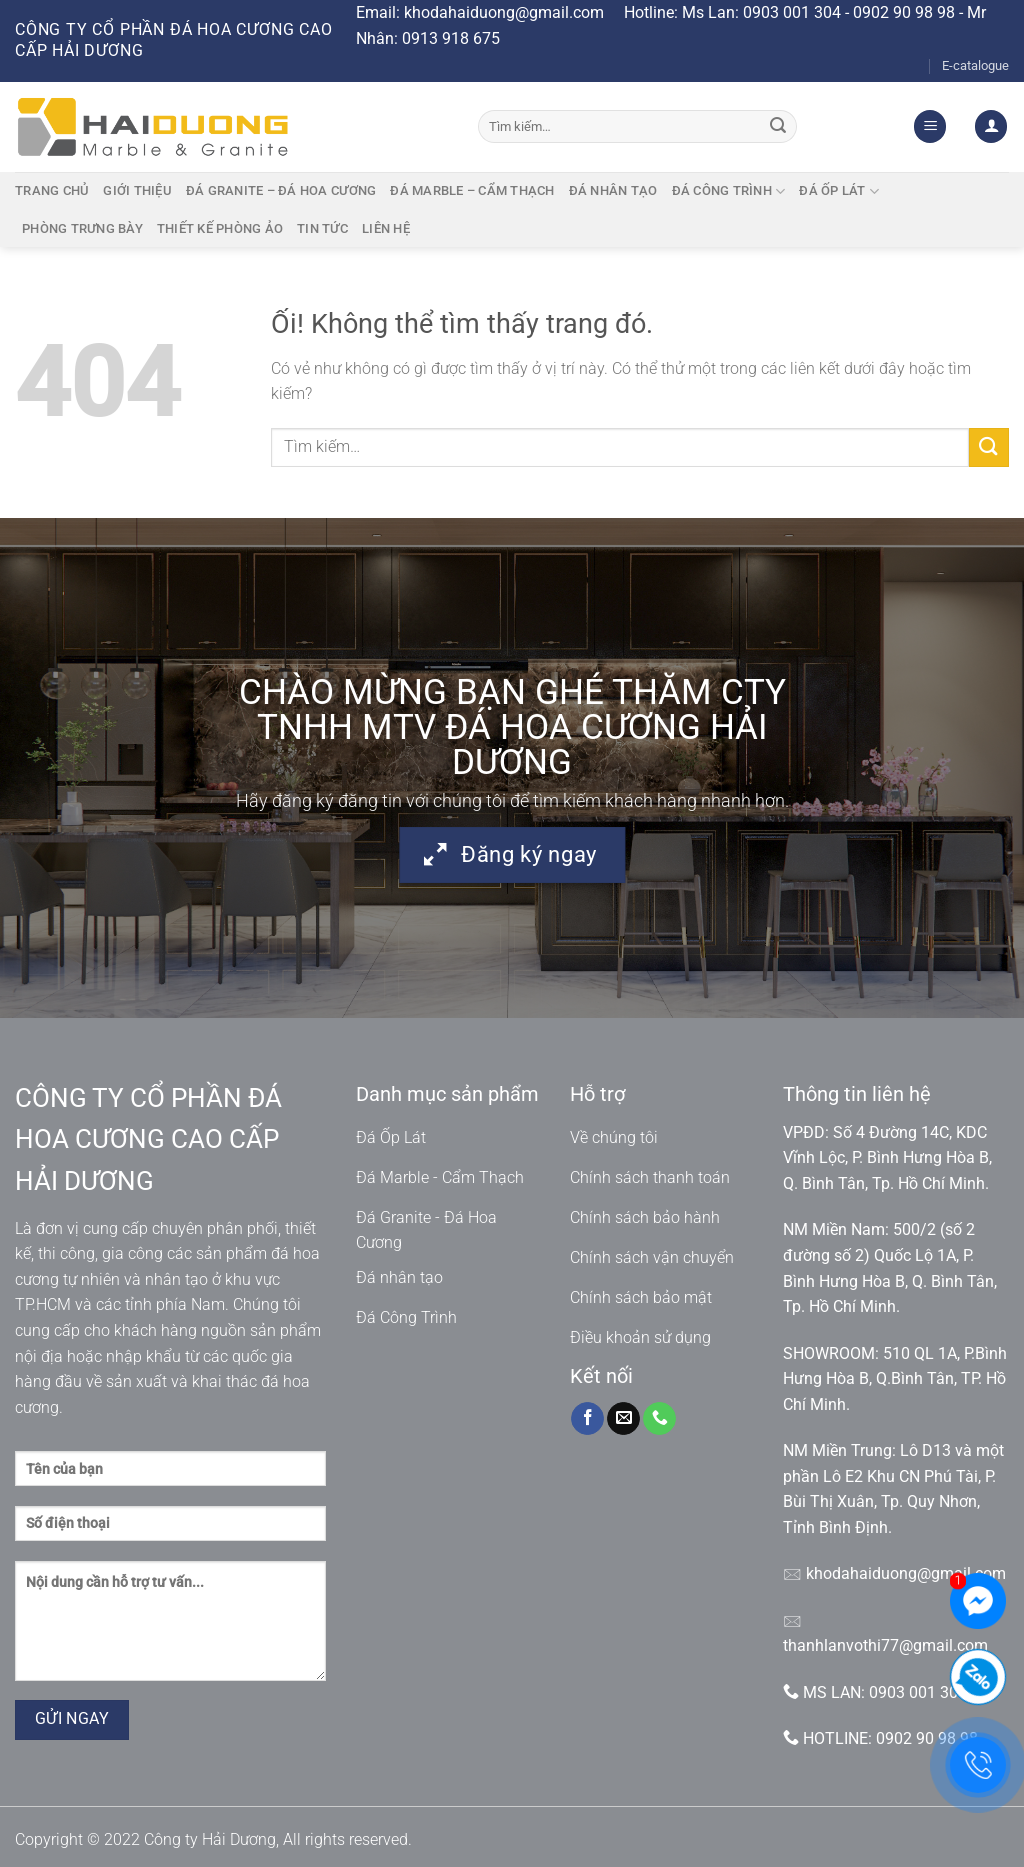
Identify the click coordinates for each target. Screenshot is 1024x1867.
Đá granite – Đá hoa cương (281, 190)
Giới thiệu (137, 190)
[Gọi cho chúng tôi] (659, 1419)
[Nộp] (779, 127)
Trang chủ (52, 190)
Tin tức (322, 228)
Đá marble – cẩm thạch (472, 190)
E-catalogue (975, 65)
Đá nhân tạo (613, 190)
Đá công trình (729, 191)
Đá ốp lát (839, 191)
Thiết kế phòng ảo (220, 228)
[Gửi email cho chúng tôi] (623, 1419)
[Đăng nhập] (991, 126)
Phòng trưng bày (82, 228)
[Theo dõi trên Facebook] (587, 1419)
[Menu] (930, 126)
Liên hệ (386, 228)
